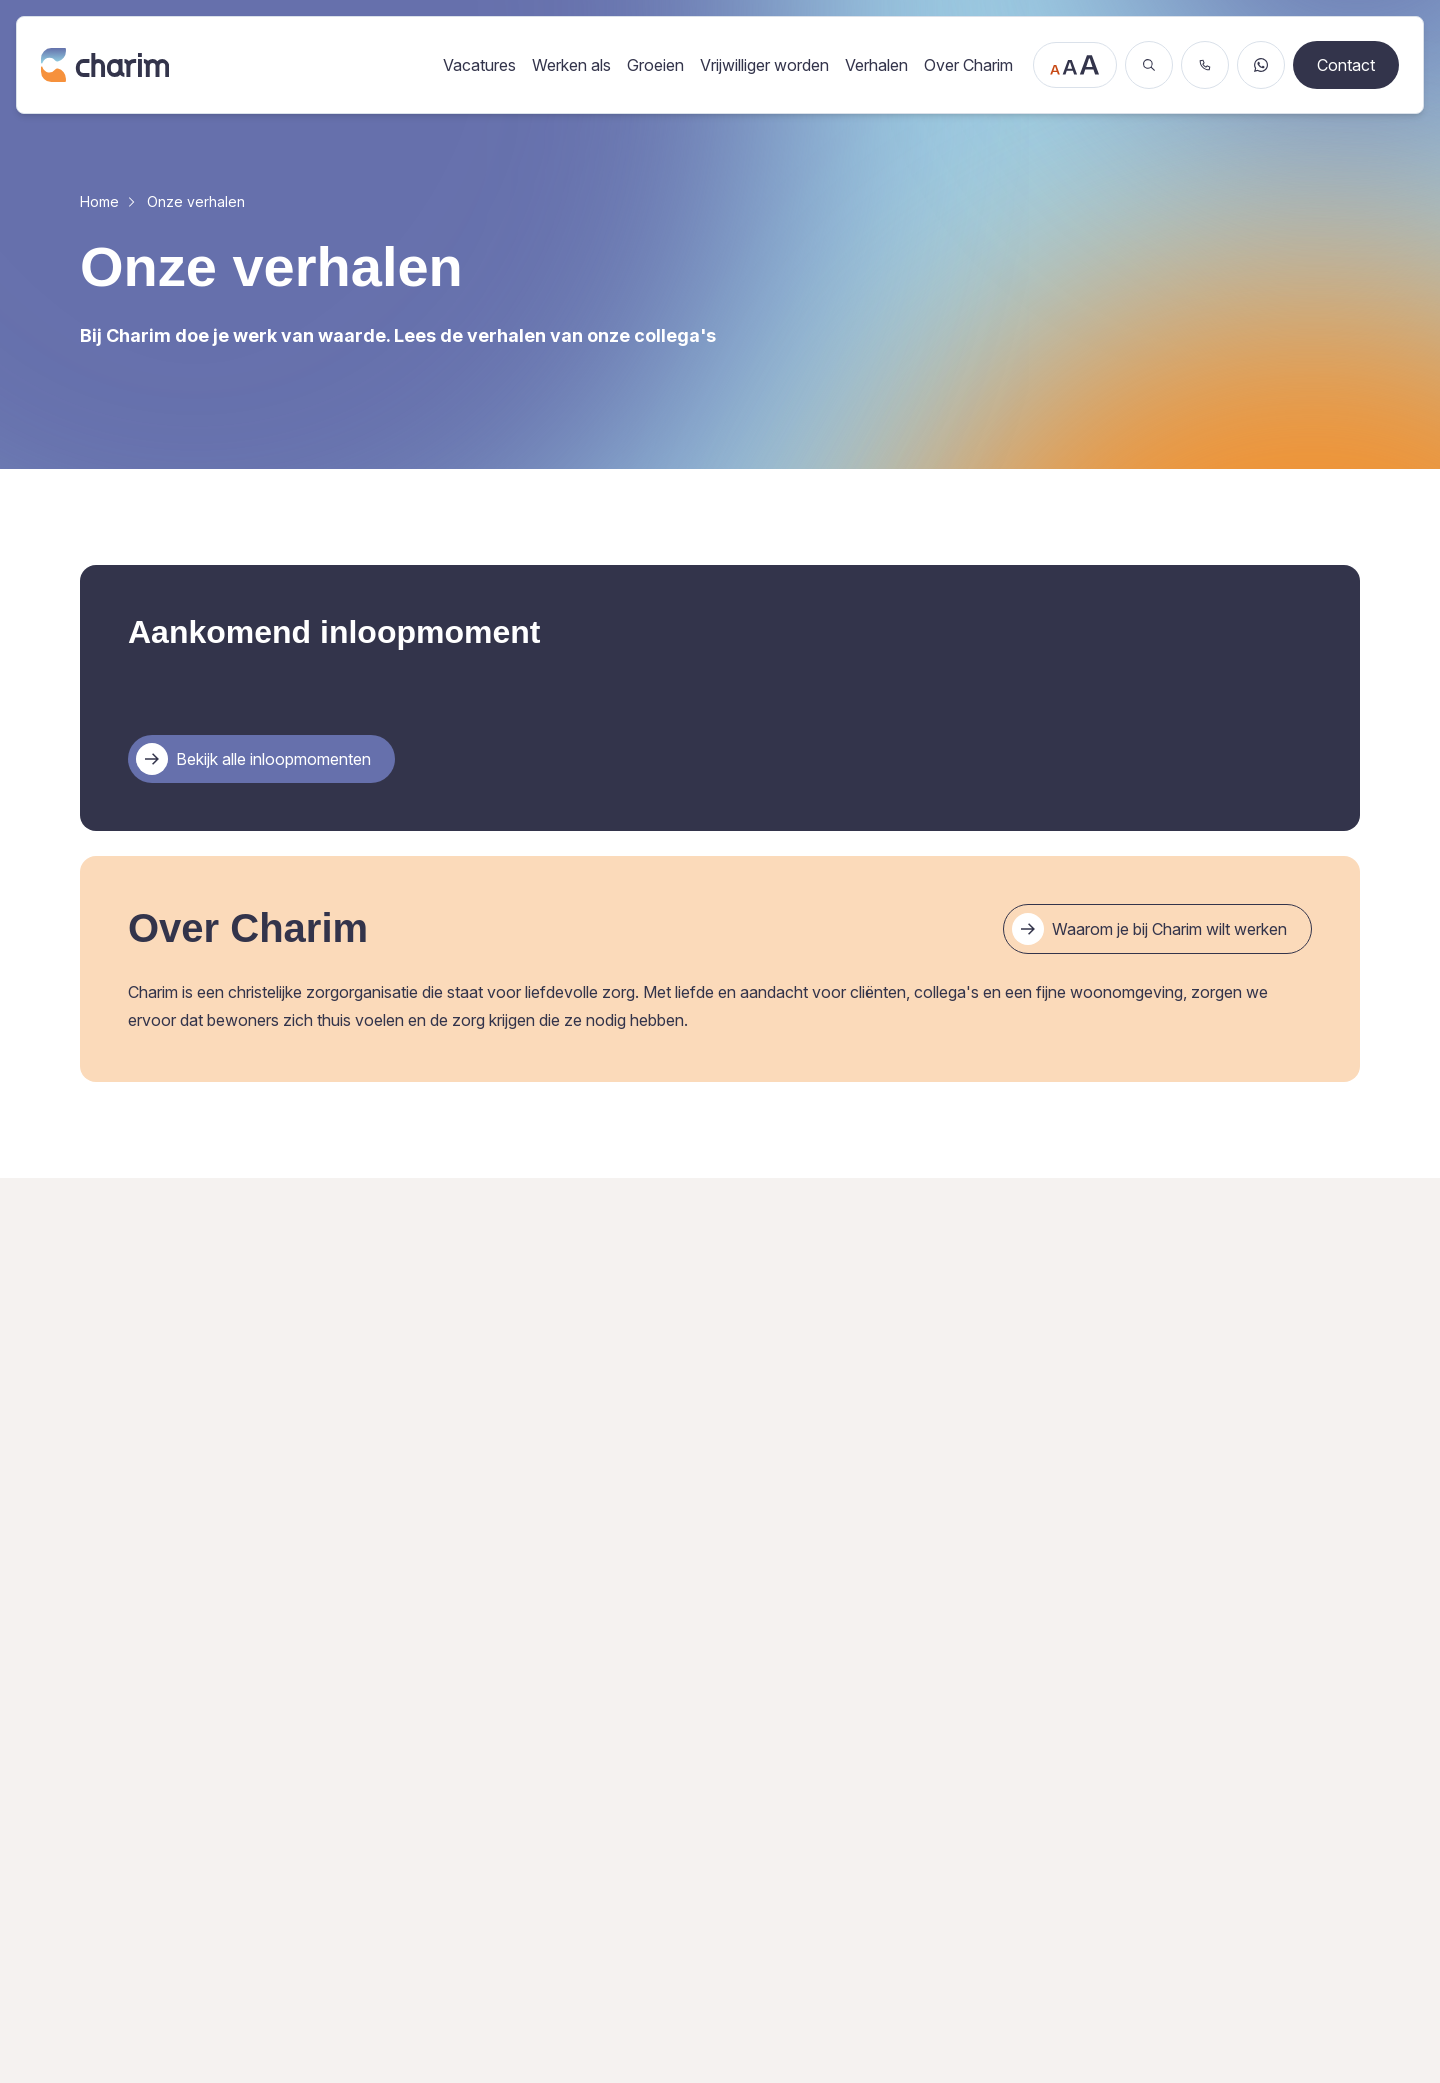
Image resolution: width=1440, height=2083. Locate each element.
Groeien (655, 65)
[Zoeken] (1149, 65)
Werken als (571, 65)
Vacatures (479, 65)
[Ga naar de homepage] (232, 64)
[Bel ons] (1205, 65)
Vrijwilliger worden (764, 65)
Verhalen (876, 65)
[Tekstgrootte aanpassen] (1075, 65)
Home (99, 201)
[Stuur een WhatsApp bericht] (1261, 65)
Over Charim (968, 65)
